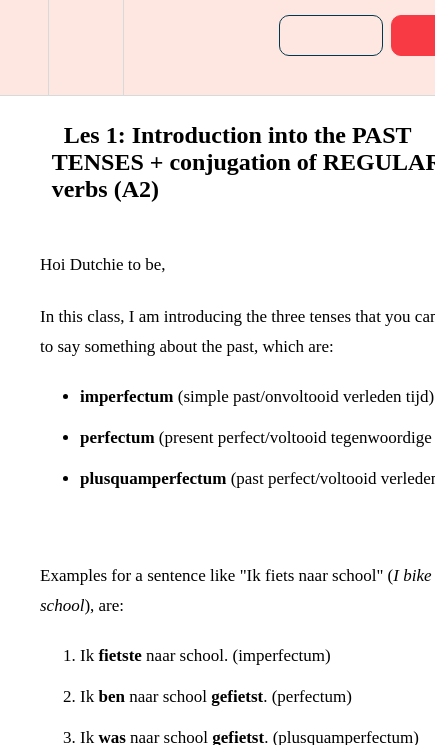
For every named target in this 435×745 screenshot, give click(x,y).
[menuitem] (85, 47)
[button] (24, 47)
